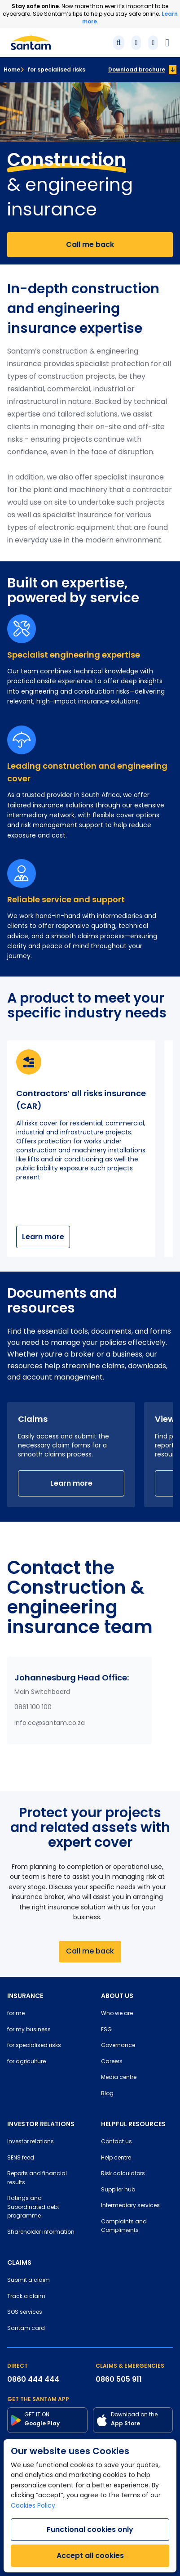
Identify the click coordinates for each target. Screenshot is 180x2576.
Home (12, 69)
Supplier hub (118, 2190)
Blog (107, 2094)
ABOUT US (117, 1995)
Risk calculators (123, 2174)
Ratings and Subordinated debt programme (33, 2207)
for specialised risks (52, 69)
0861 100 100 (33, 1707)
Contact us (116, 2142)
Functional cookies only (90, 2529)
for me (16, 2013)
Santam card (26, 2328)
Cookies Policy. (34, 2506)
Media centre (118, 2077)
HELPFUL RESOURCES (133, 2123)
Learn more (43, 1237)
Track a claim (26, 2296)
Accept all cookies (90, 2555)
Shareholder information (41, 2232)
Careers (112, 2062)
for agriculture (26, 2062)
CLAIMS (19, 2262)
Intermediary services (130, 2206)
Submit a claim (28, 2280)
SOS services (24, 2312)
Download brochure (136, 69)
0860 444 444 (33, 2379)
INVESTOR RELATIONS (41, 2123)
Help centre (116, 2158)
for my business (29, 2030)
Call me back (90, 244)
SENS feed (20, 2158)
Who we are (117, 2013)
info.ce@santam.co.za (49, 1723)
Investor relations (30, 2142)
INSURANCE (25, 1995)
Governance (118, 2045)
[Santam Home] (31, 43)
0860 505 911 (119, 2379)
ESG (106, 2030)
